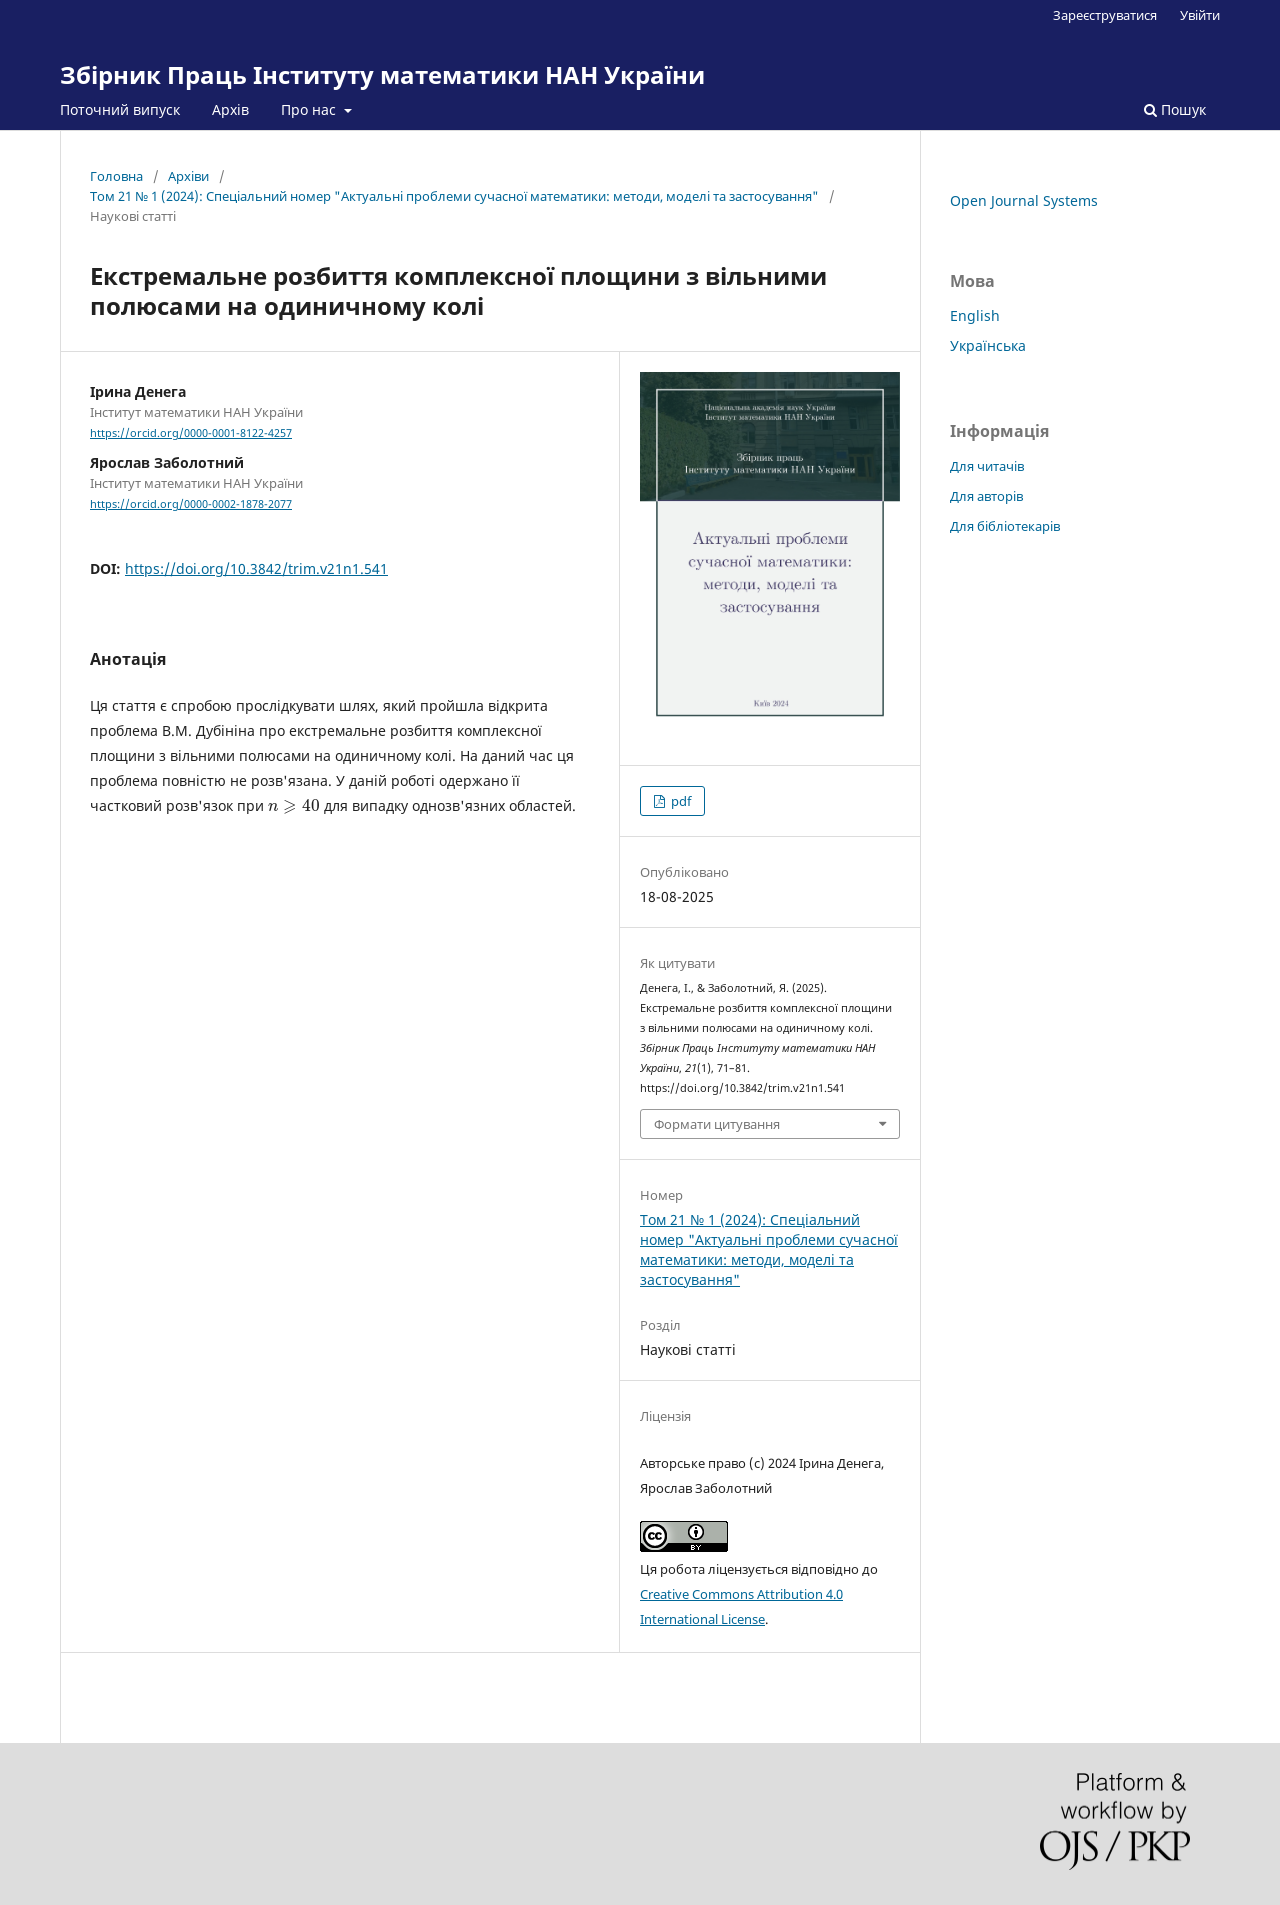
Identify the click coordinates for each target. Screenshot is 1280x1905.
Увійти (1200, 15)
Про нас (310, 109)
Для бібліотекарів (1005, 526)
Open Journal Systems (1024, 200)
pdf (679, 801)
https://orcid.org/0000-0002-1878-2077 (191, 504)
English (975, 315)
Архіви (188, 176)
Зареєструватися (1105, 15)
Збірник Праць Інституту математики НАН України (382, 74)
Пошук (1175, 109)
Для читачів (987, 466)
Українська (988, 345)
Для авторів (986, 496)
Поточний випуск (120, 109)
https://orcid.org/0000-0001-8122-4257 (191, 433)
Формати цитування (717, 1124)
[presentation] (294, 805)
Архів (230, 109)
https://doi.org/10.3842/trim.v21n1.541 (256, 568)
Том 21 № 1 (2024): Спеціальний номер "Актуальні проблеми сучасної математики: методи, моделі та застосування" (454, 196)
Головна (116, 176)
